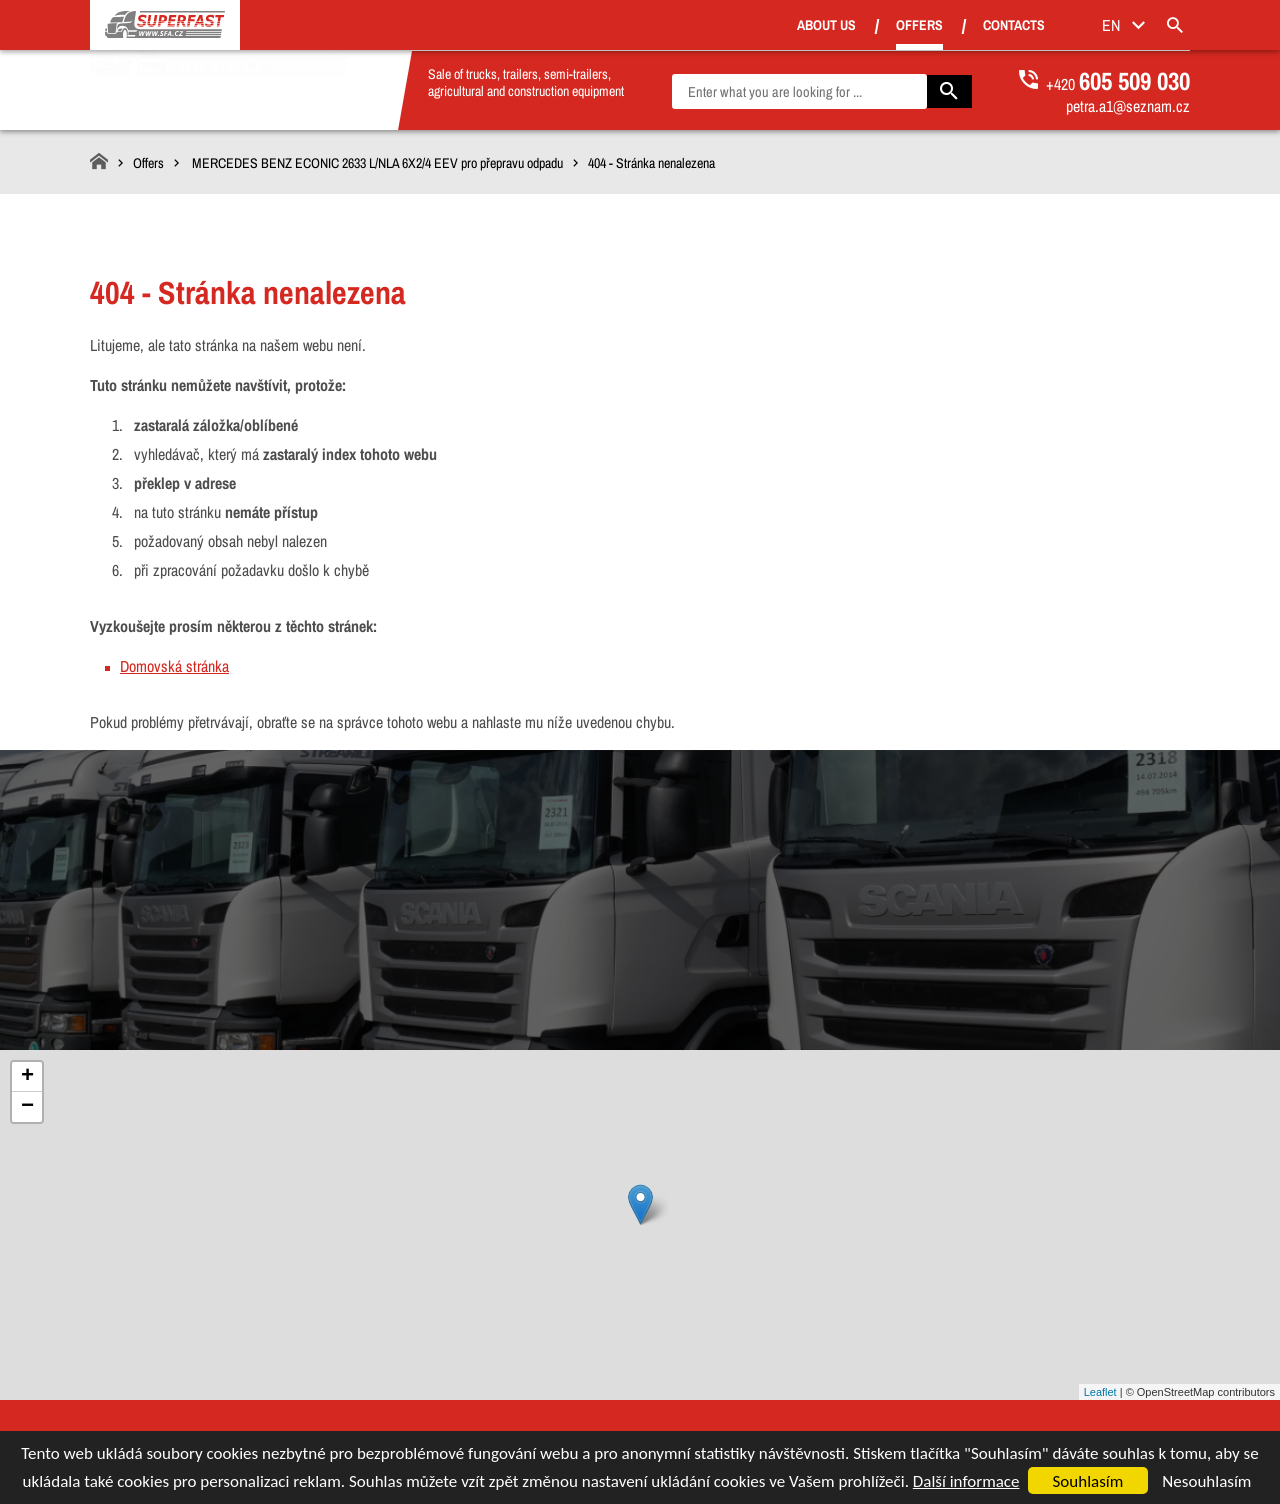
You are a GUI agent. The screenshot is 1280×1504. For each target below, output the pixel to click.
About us (853, 26)
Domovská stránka (174, 666)
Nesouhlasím (1206, 1481)
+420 (1118, 84)
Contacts (1041, 26)
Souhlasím (1088, 1481)
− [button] (27, 1107)
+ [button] (27, 1077)
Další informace (966, 1481)
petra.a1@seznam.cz (1128, 106)
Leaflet (1100, 1392)
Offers (946, 25)
